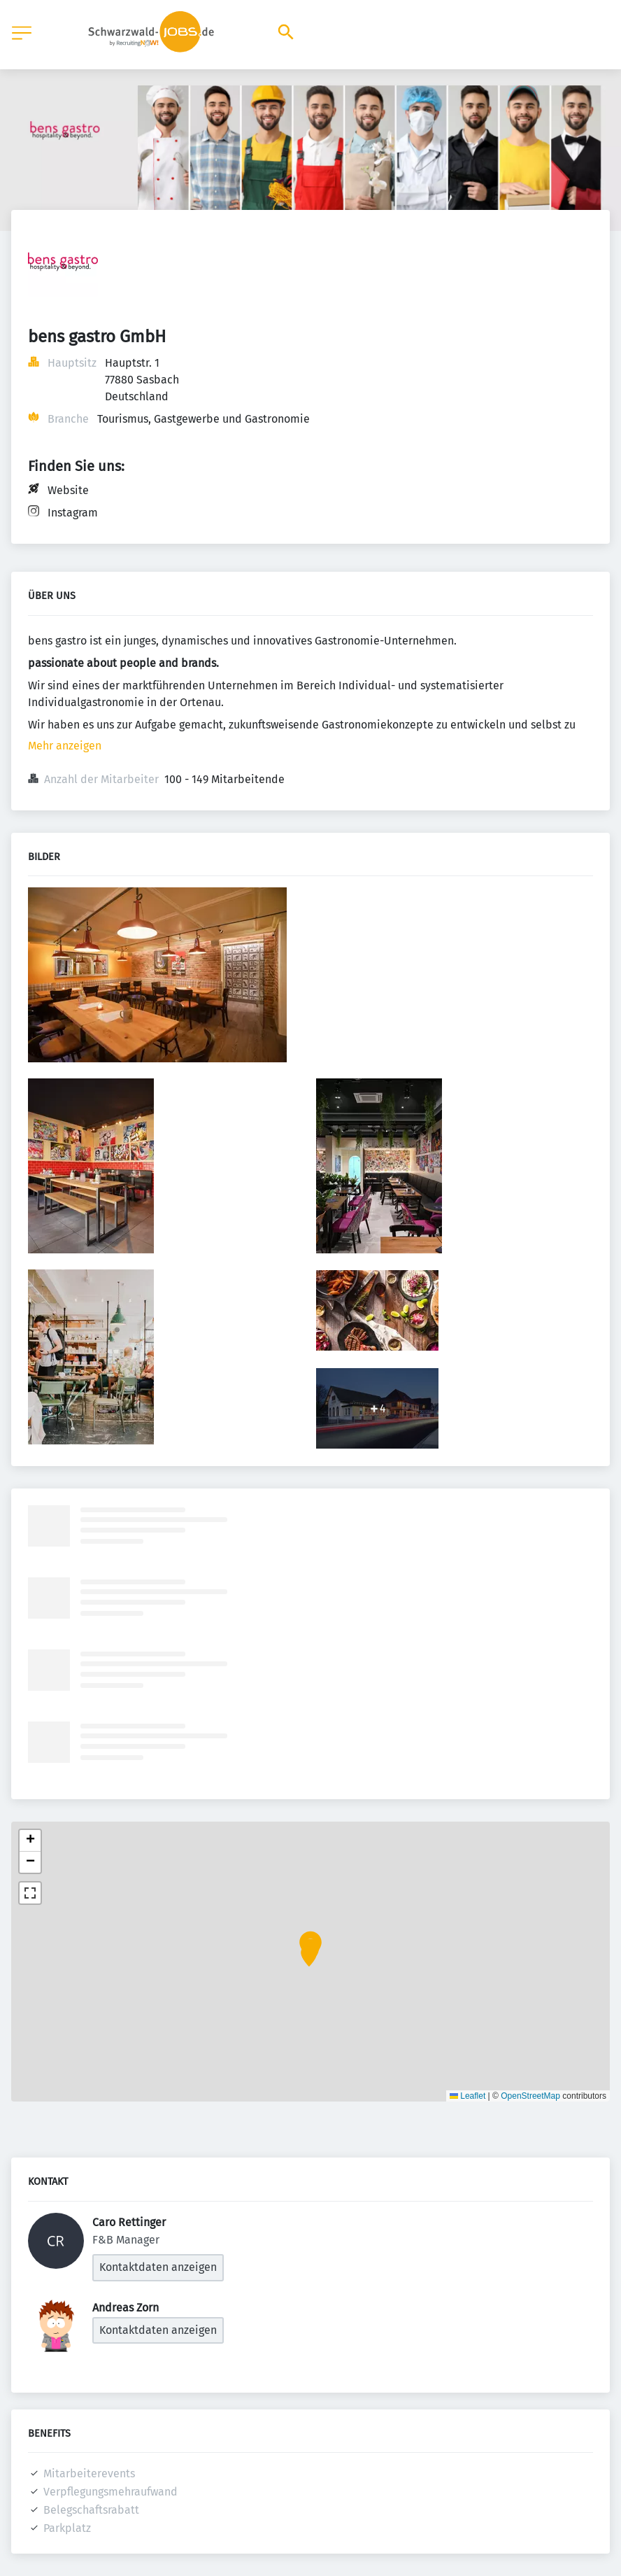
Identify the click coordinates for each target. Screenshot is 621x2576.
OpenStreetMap (530, 2096)
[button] (309, 1956)
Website (68, 490)
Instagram (73, 512)
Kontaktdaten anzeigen (158, 2267)
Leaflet (467, 2096)
